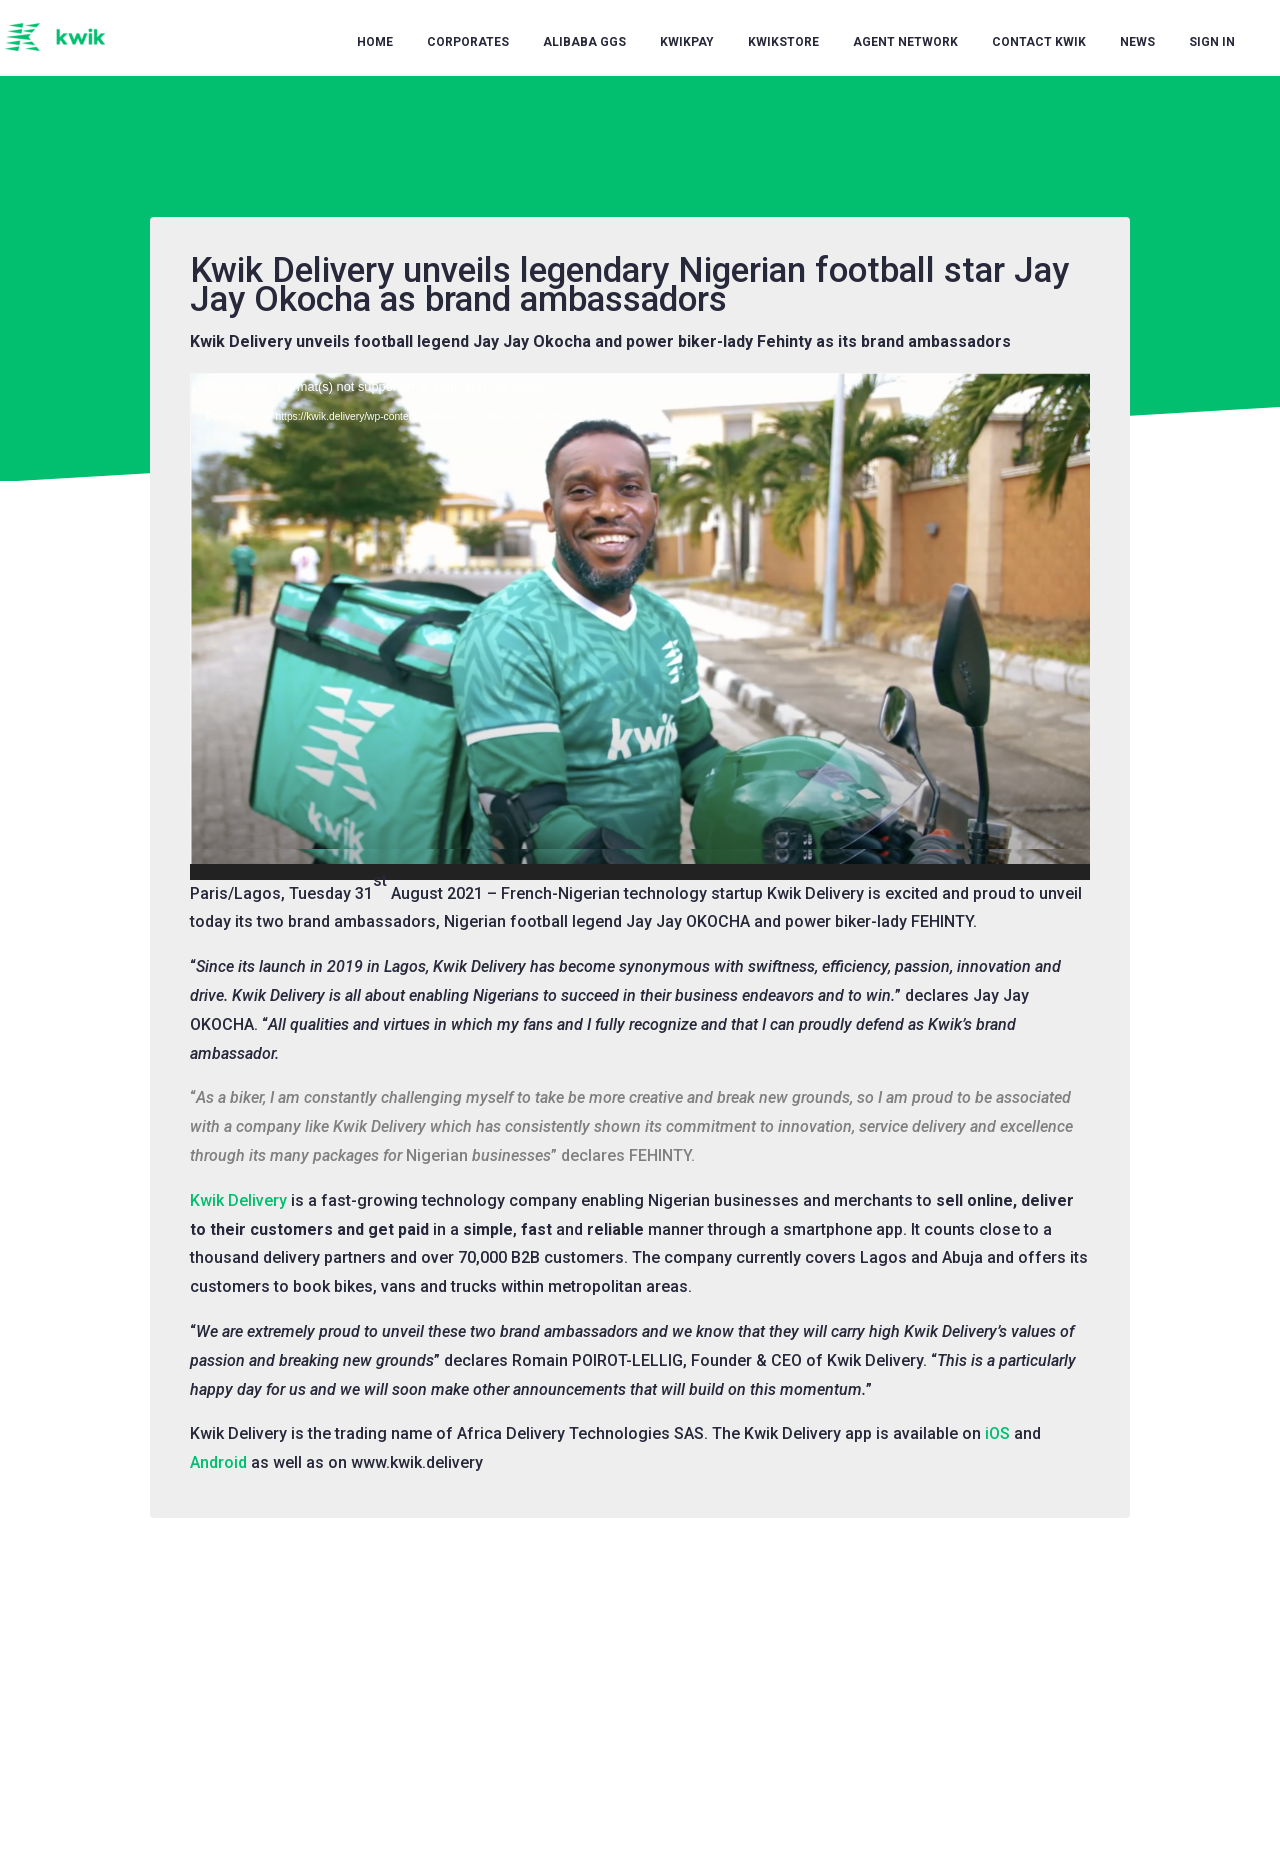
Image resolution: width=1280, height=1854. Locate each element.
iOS (997, 1433)
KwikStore (783, 42)
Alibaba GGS (584, 42)
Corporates (468, 42)
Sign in (1212, 42)
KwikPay (687, 42)
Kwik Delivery (238, 1200)
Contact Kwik (1039, 42)
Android (218, 1462)
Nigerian (437, 1155)
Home (375, 42)
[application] (640, 626)
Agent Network (905, 42)
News (1137, 42)
